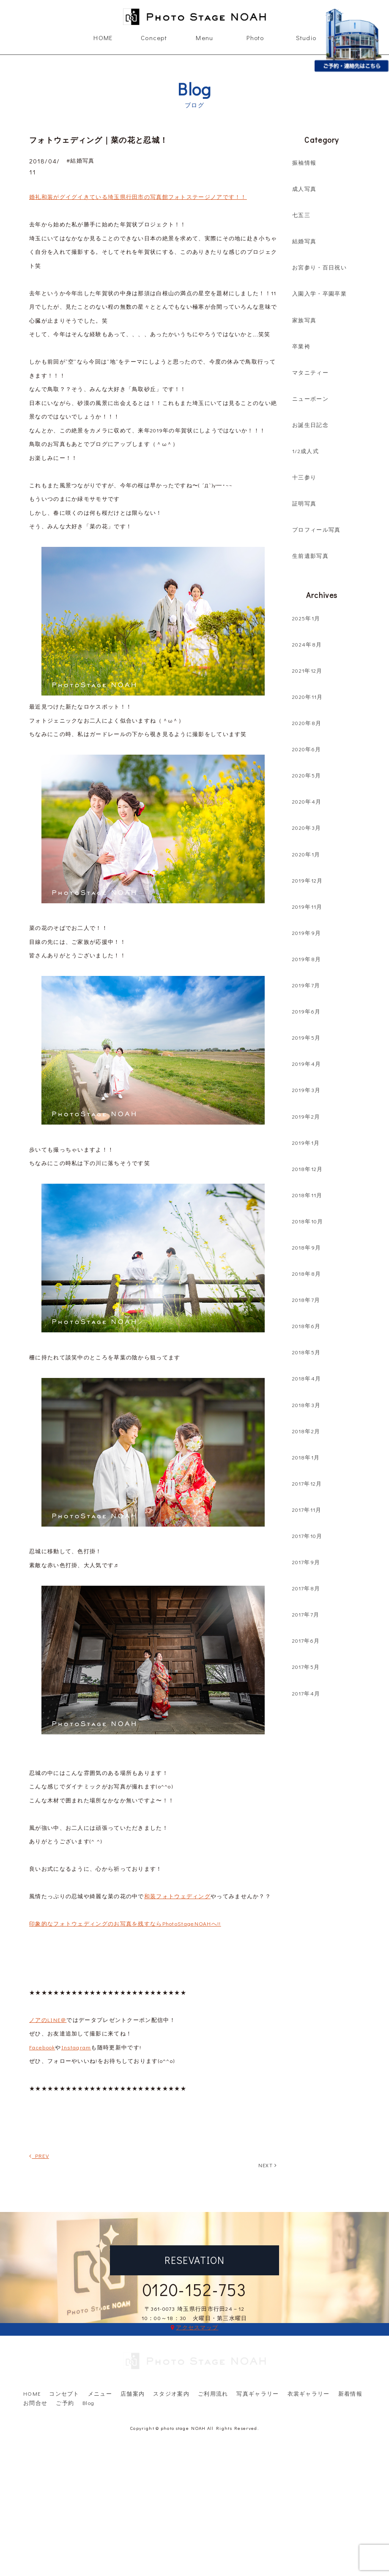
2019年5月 (306, 1037)
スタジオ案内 (171, 2357)
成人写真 (304, 188)
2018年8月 (306, 1273)
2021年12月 (307, 670)
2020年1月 (306, 854)
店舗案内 (133, 2357)
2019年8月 (306, 958)
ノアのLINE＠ (47, 2019)
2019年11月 (307, 906)
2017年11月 (306, 1509)
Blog (88, 2366)
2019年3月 (306, 1089)
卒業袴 (301, 346)
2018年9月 (306, 1247)
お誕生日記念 (310, 424)
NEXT (267, 2164)
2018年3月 (306, 1404)
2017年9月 (306, 1561)
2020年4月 (306, 801)
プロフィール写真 (316, 529)
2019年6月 (306, 1011)
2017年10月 (307, 1535)
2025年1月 (306, 618)
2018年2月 (306, 1431)
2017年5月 (306, 1666)
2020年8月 (306, 722)
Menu (204, 37)
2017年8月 (306, 1588)
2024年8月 (307, 644)
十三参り (304, 477)
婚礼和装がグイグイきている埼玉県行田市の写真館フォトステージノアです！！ (138, 196)
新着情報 (350, 2357)
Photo (255, 37)
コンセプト (64, 2357)
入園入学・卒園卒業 (319, 293)
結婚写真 (304, 241)
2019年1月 (306, 1142)
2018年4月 (306, 1378)
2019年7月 (306, 985)
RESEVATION (194, 2259)
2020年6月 (306, 749)
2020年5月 (306, 775)
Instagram (76, 2047)
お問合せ (35, 2366)
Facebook (42, 2047)
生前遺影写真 (310, 555)
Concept (154, 37)
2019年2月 (306, 1116)
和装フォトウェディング (177, 1895)
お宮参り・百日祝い (319, 267)
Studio (306, 37)
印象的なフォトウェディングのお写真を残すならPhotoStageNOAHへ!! (125, 1923)
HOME (102, 37)
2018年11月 (307, 1194)
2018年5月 (306, 1352)
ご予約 (65, 2366)
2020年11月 (307, 696)
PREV (39, 2155)
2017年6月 (306, 1640)
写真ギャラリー (257, 2357)
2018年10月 (307, 1221)
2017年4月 (306, 1693)
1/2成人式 (305, 450)
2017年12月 (307, 1483)
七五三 (301, 214)
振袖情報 (304, 162)
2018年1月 (306, 1457)
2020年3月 (306, 827)
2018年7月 (306, 1299)
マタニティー (310, 372)
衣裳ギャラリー (309, 2357)
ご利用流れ (213, 2357)
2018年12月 (307, 1168)
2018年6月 (306, 1325)
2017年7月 (305, 1614)
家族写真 (304, 319)
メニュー (100, 2357)
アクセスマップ (197, 2327)
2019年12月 (307, 880)
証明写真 (304, 503)
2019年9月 (306, 932)
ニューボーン (310, 398)
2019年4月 (306, 1063)
